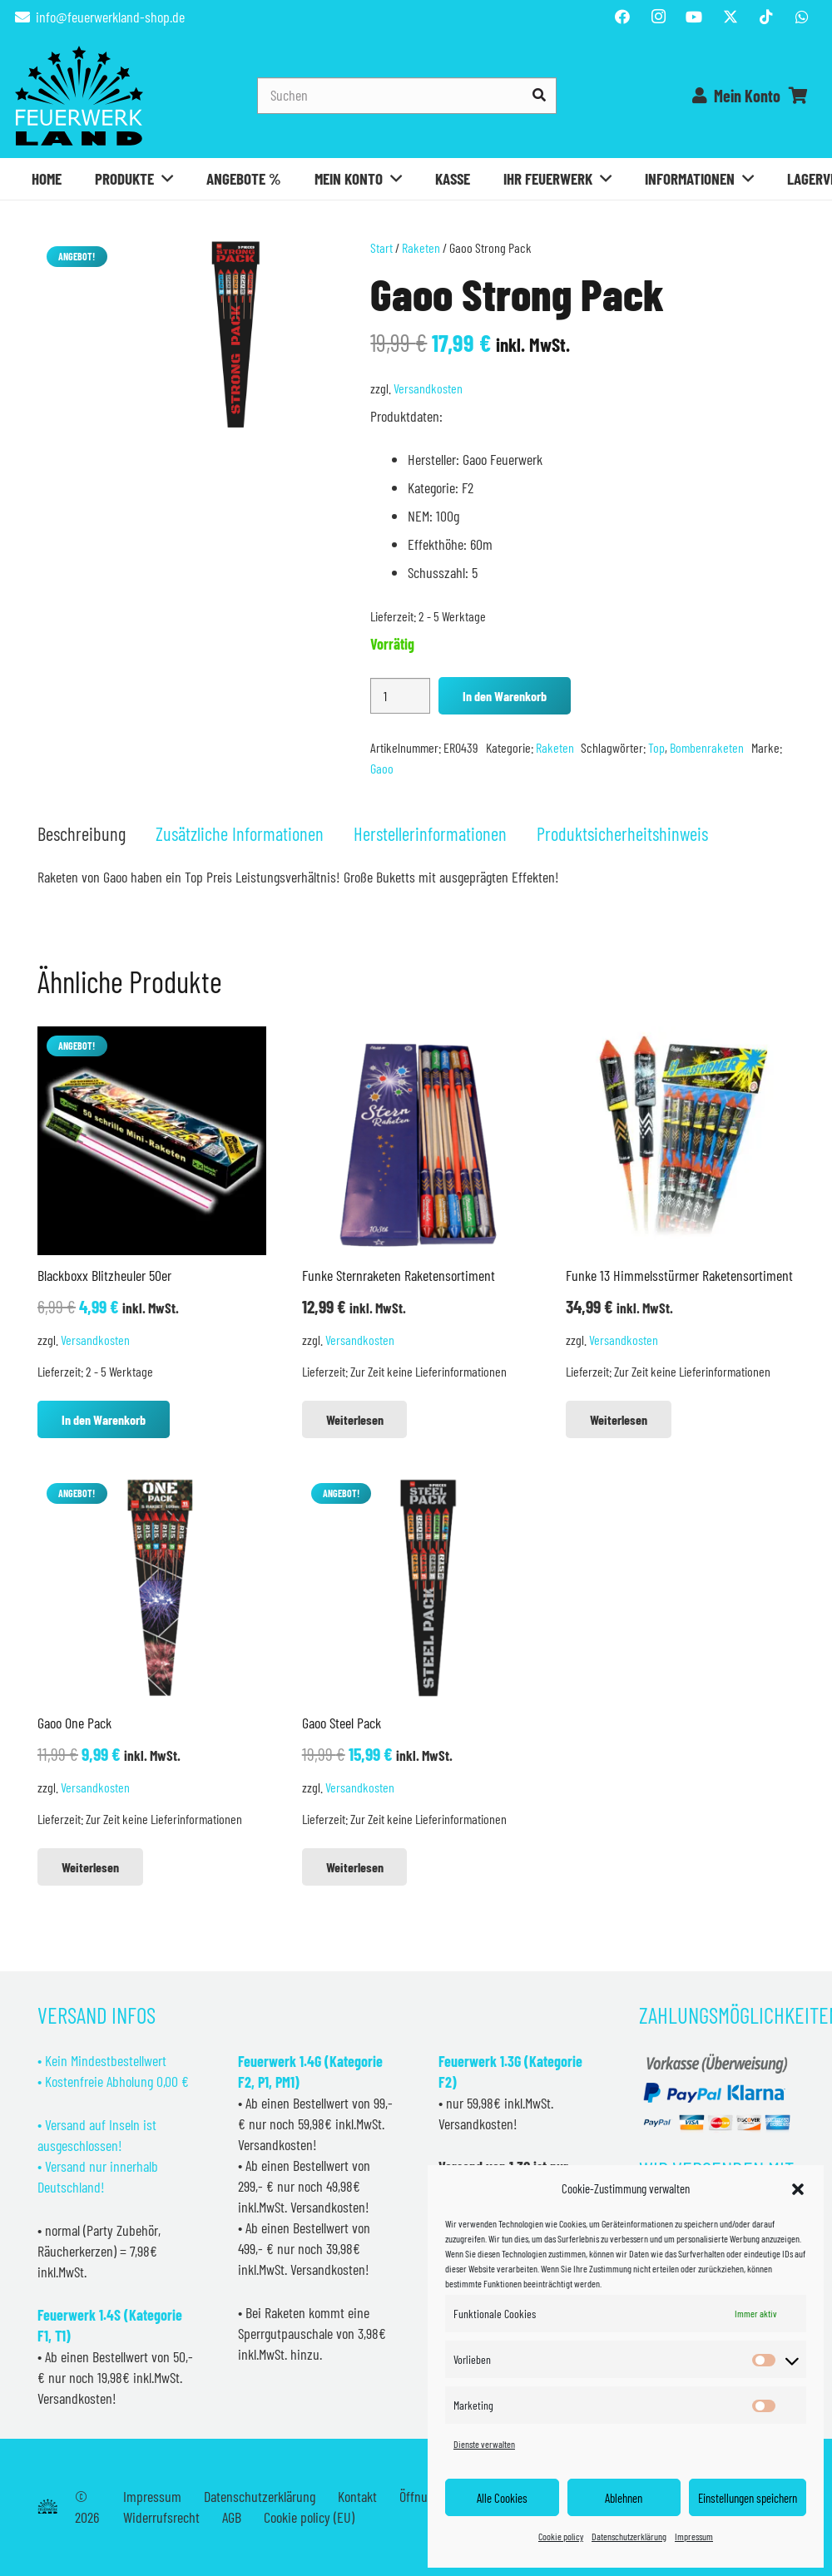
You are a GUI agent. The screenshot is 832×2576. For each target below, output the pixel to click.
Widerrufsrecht (161, 2517)
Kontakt (357, 2496)
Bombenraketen (707, 747)
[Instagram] (658, 17)
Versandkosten (428, 388)
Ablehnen (623, 2497)
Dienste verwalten (484, 2444)
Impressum (694, 2536)
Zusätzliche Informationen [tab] (240, 833)
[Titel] (730, 17)
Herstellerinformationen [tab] (430, 833)
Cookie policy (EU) (309, 2517)
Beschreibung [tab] (81, 833)
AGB (231, 2517)
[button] (798, 2189)
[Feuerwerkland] (79, 96)
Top (656, 747)
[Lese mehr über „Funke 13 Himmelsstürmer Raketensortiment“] (618, 1419)
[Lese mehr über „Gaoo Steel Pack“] (355, 1867)
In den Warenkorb (505, 696)
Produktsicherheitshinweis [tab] (622, 833)
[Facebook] (622, 17)
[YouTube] (694, 17)
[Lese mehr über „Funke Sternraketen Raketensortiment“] (355, 1419)
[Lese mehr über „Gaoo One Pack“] (90, 1867)
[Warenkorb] (798, 95)
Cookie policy (560, 2536)
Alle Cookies (502, 2497)
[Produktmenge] (399, 696)
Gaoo (382, 768)
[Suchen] (407, 95)
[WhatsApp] (802, 17)
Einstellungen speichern (747, 2497)
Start (381, 247)
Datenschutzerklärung (629, 2536)
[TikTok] (766, 17)
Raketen (421, 247)
